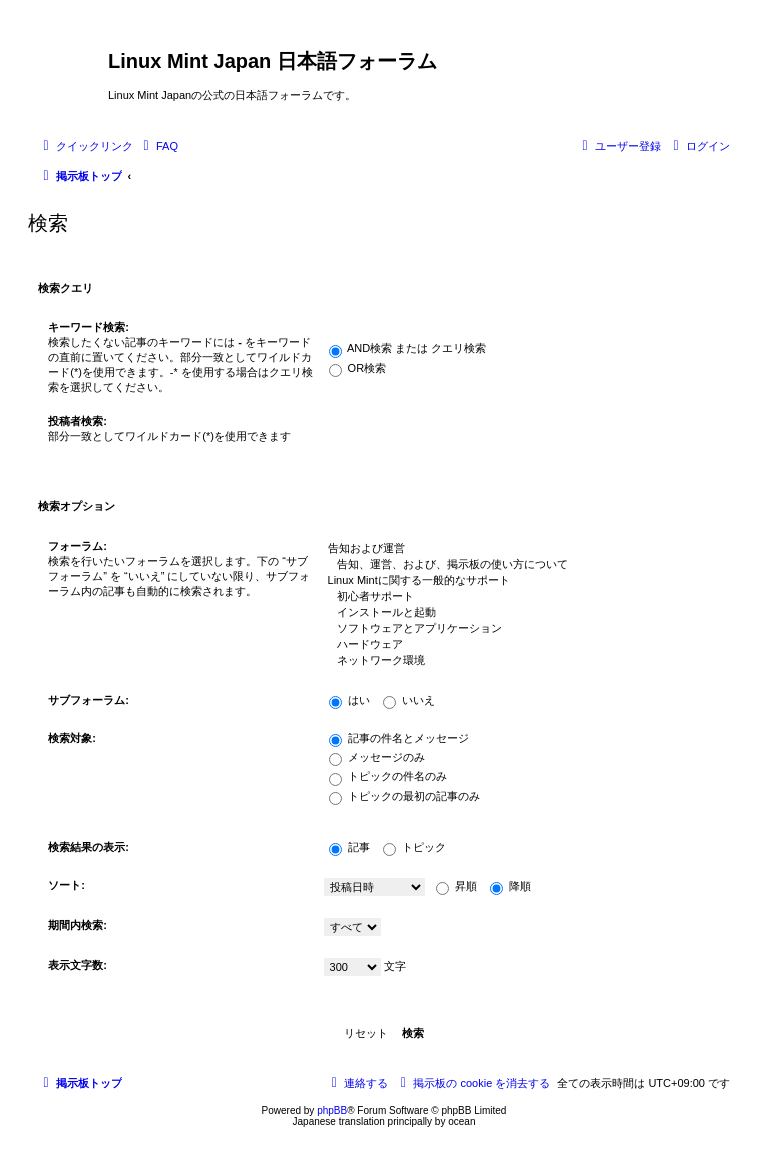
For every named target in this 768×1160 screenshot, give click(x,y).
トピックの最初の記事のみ (404, 796)
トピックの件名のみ (388, 776)
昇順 (456, 886)
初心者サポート (522, 597)
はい (349, 700)
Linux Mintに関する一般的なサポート (522, 581)
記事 (349, 847)
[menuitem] (158, 146)
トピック (414, 847)
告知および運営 (522, 549)
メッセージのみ (377, 757)
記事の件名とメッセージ (399, 738)
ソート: (66, 885)
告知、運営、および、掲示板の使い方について (522, 565)
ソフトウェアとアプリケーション (522, 629)
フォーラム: (77, 546)
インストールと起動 (522, 613)
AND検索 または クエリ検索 (408, 348)
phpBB (332, 1110)
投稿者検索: (77, 421)
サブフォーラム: (88, 700)
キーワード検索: (88, 327)
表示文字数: (77, 965)
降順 (510, 886)
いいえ (409, 700)
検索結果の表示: (88, 847)
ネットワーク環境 (522, 661)
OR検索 (358, 368)
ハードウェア (522, 645)
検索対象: (72, 738)
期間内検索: (77, 925)
